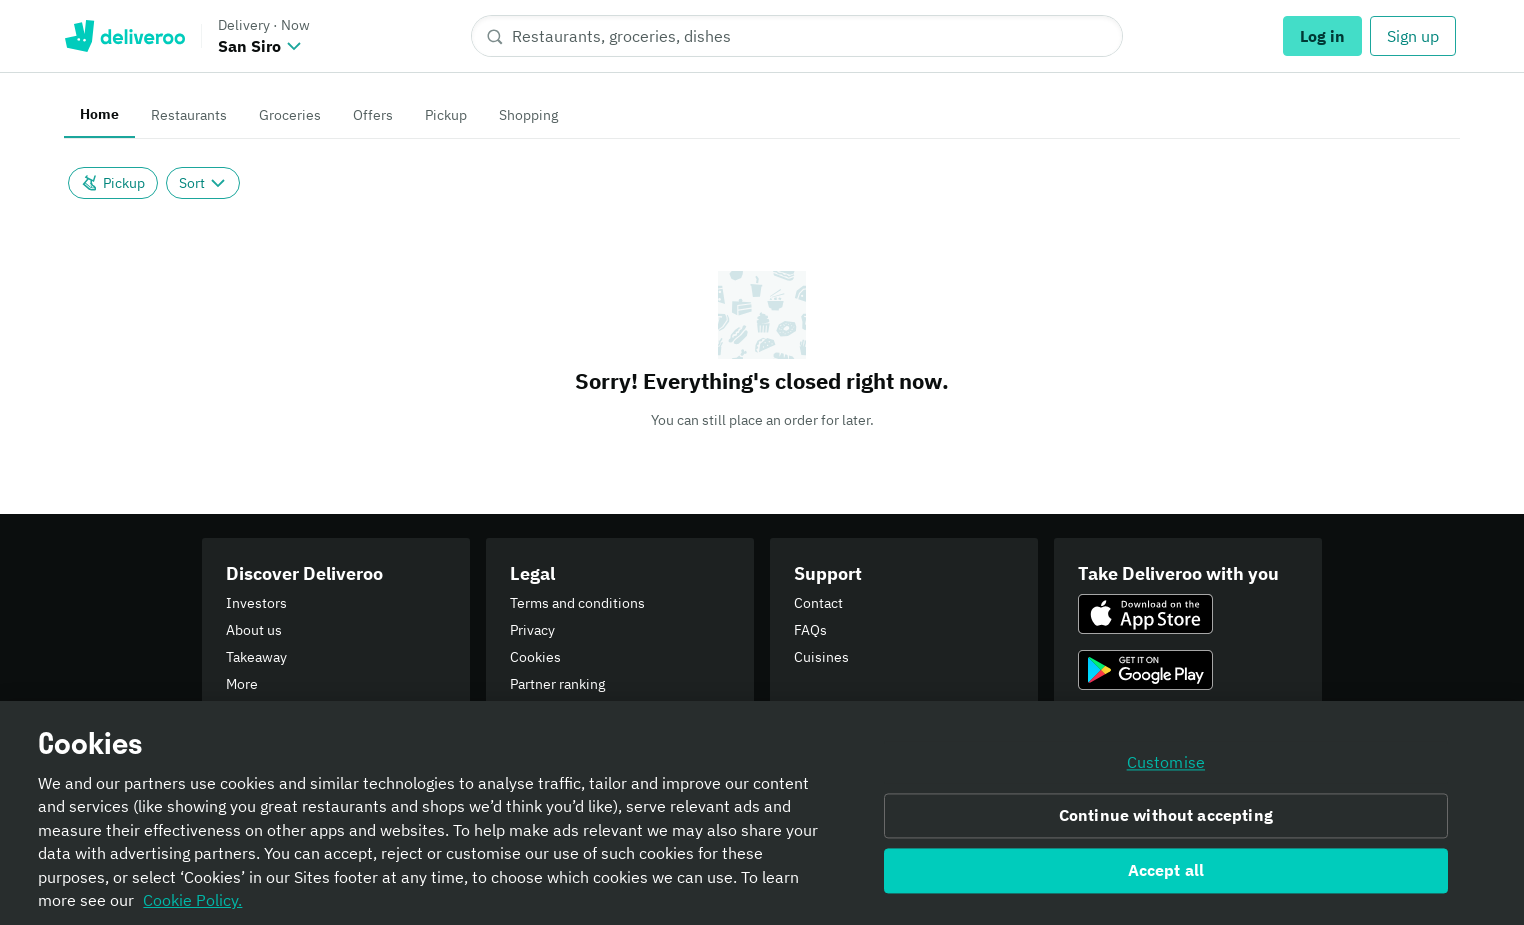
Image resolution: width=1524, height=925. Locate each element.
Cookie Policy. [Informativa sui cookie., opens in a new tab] (192, 908)
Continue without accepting (1166, 823)
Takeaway (256, 657)
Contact (818, 603)
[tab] (99, 115)
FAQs (810, 630)
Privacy (532, 630)
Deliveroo (124, 36)
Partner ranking (557, 684)
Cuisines (821, 657)
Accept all (1166, 878)
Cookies (535, 657)
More (242, 684)
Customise (1166, 770)
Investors (256, 603)
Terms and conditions (577, 603)
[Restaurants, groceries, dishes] (797, 36)
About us (254, 630)
